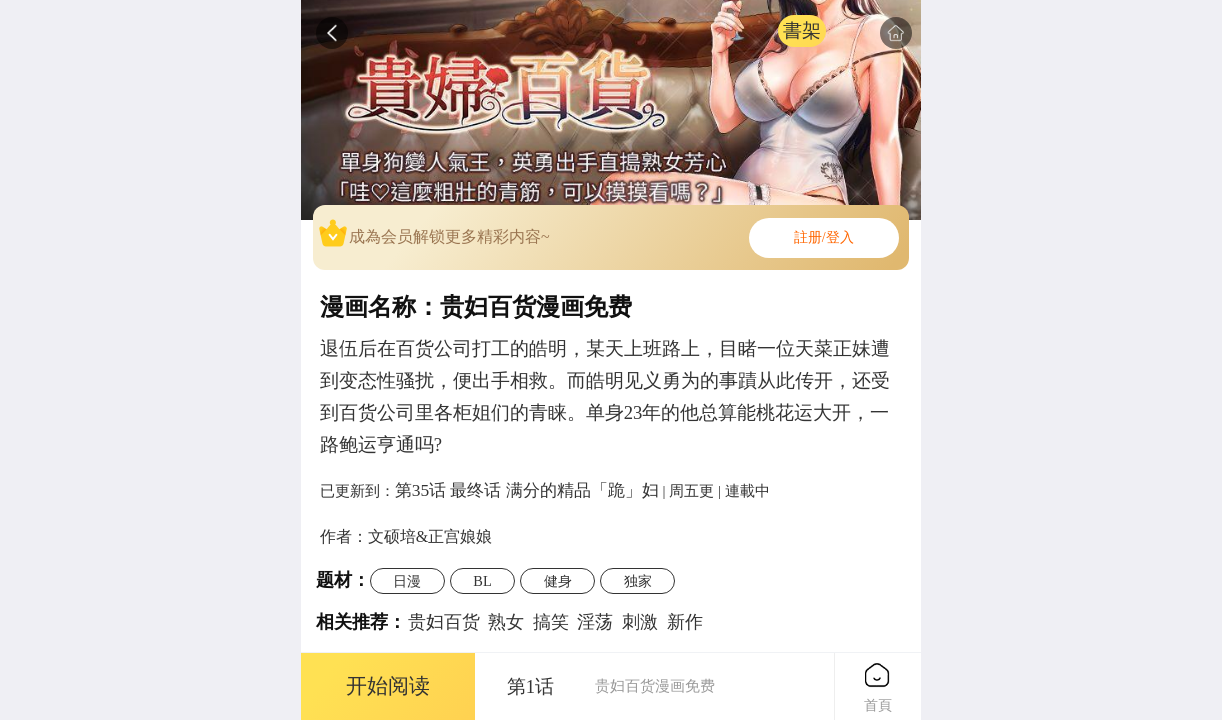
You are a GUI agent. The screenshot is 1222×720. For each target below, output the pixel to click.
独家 (638, 581)
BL (482, 581)
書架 (802, 30)
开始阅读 (388, 686)
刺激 (640, 622)
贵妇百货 (444, 622)
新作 (685, 622)
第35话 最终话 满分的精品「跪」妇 (527, 490)
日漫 (407, 581)
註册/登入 (824, 237)
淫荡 (595, 622)
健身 (558, 581)
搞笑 (551, 622)
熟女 (506, 622)
